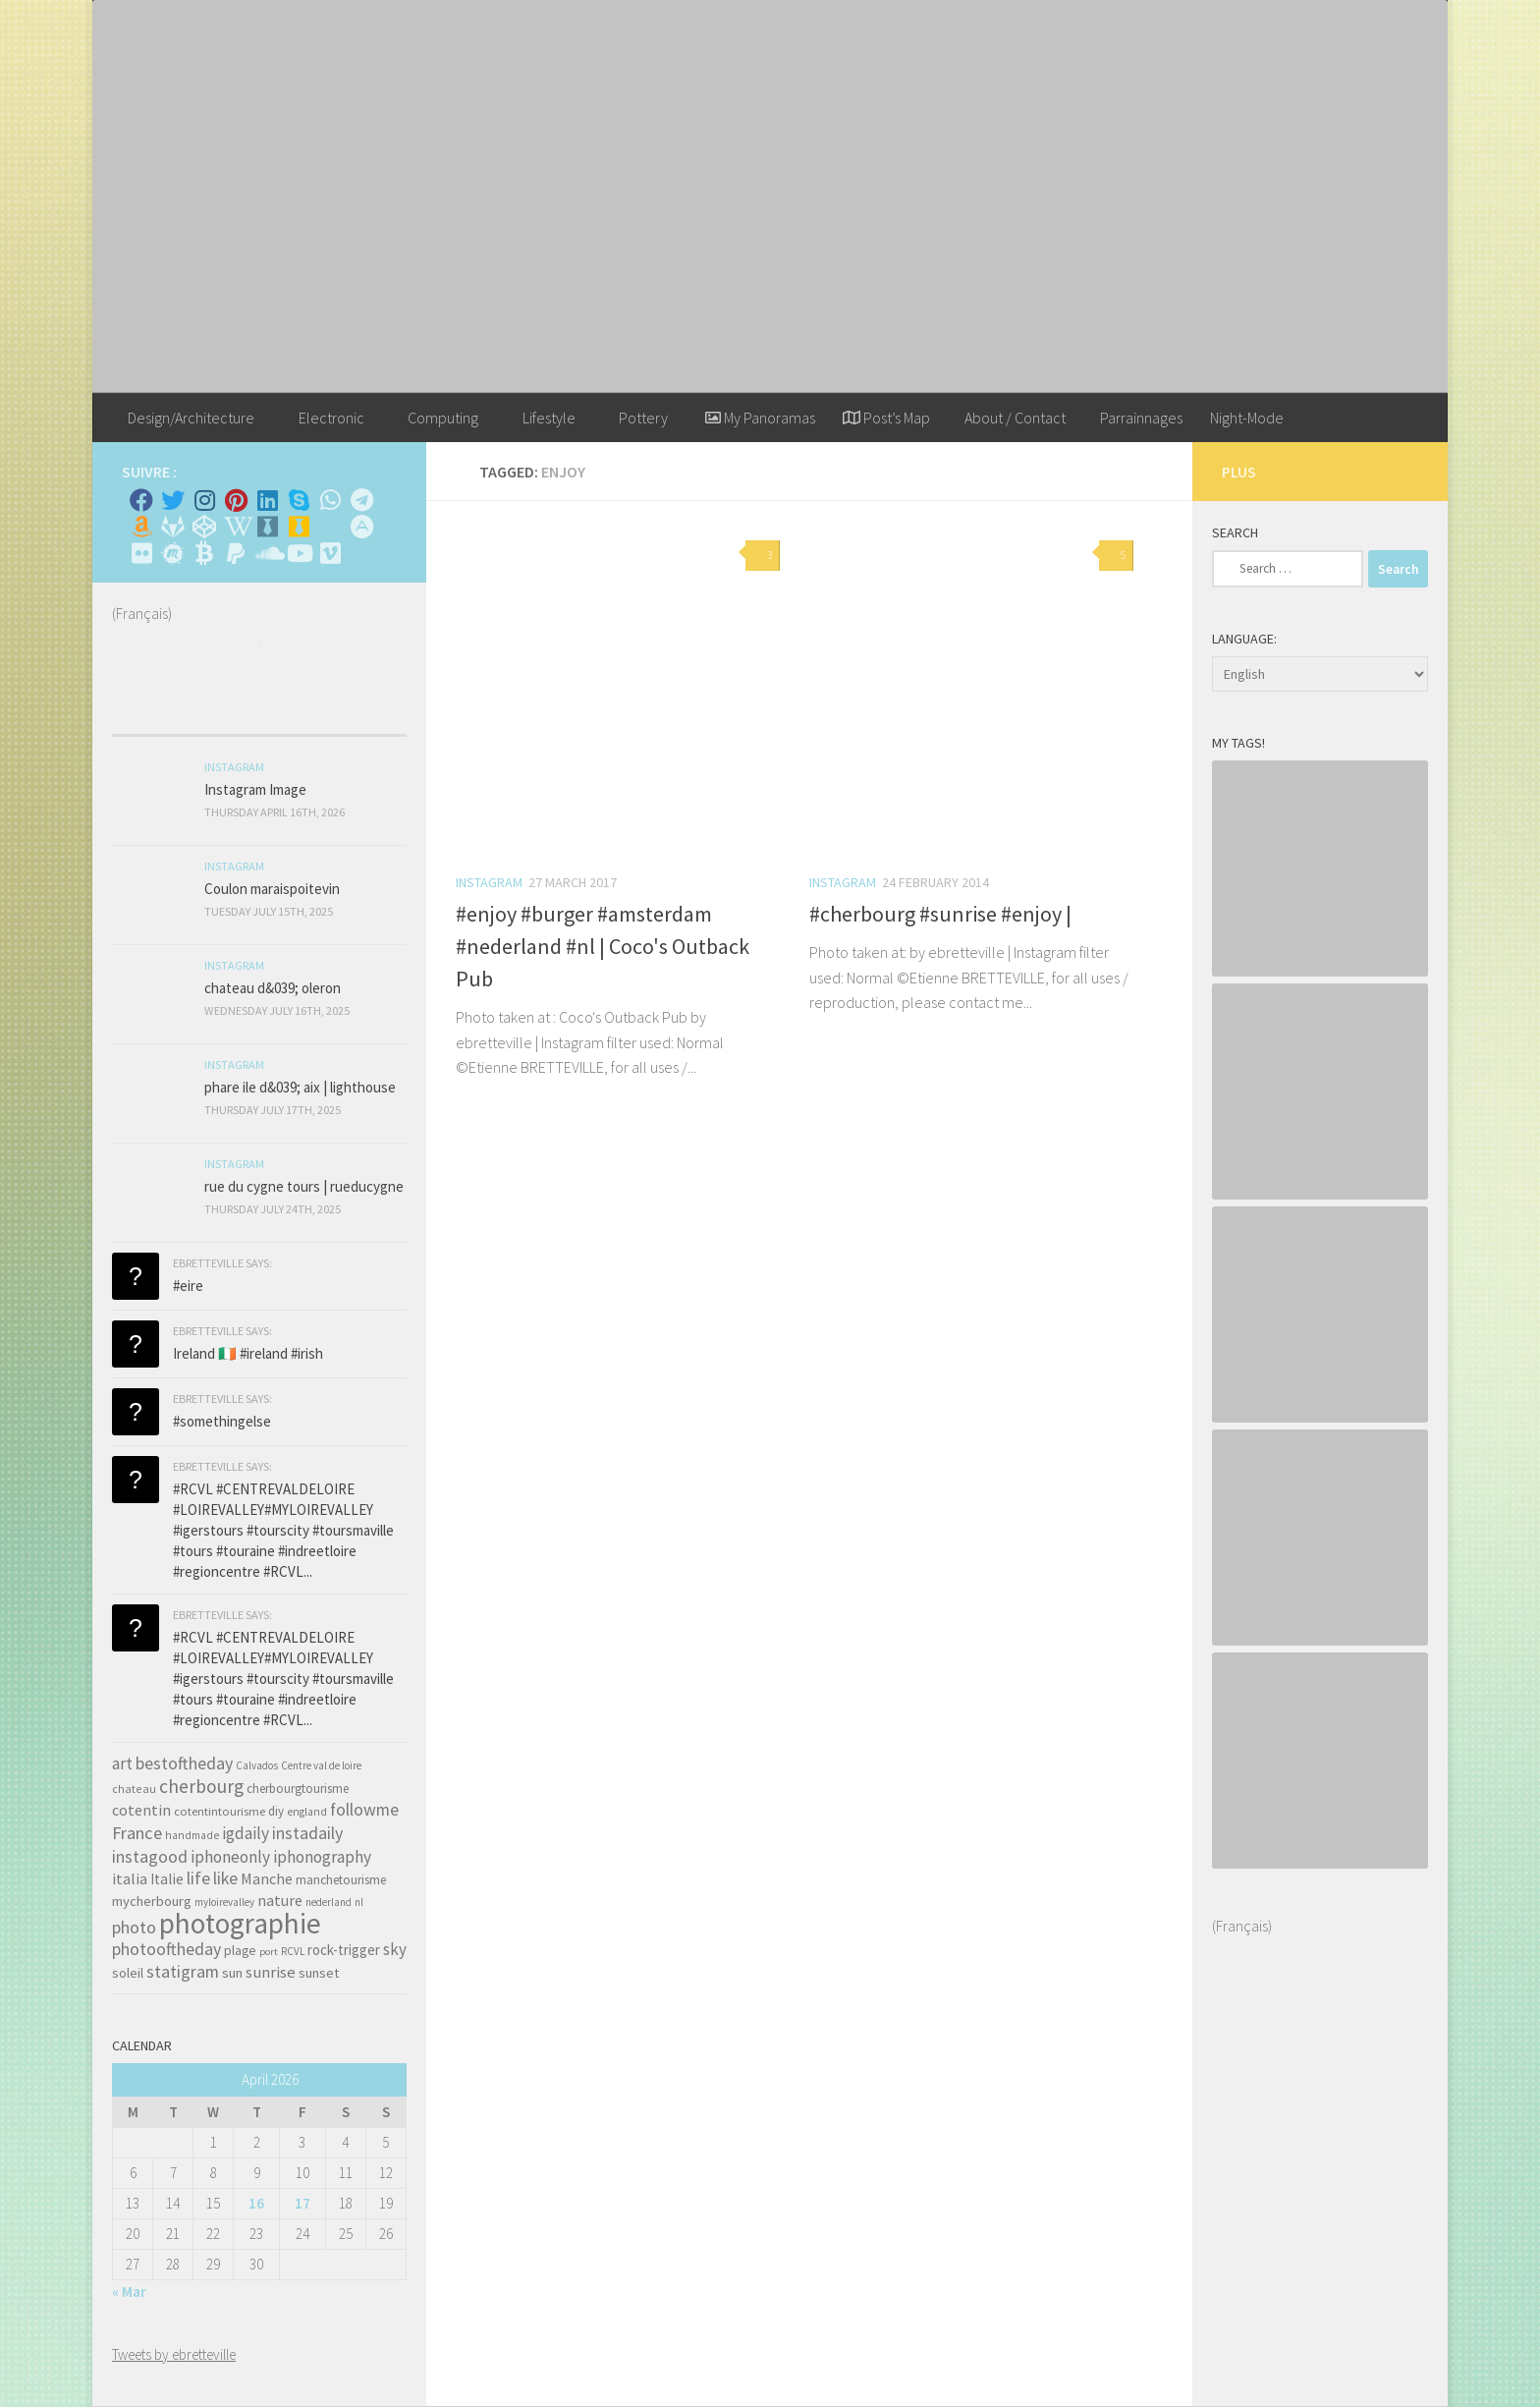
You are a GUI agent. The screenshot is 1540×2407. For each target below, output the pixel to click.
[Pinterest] (236, 500)
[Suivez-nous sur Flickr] (141, 553)
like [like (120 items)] (225, 1878)
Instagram (489, 882)
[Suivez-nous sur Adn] (361, 526)
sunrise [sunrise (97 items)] (271, 1972)
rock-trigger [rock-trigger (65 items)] (343, 1949)
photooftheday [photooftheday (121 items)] (166, 1948)
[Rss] (330, 526)
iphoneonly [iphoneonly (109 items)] (230, 1857)
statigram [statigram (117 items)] (182, 1972)
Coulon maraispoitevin (272, 888)
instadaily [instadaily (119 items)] (307, 1832)
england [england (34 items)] (307, 1812)
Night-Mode (1247, 417)
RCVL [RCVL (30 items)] (292, 1951)
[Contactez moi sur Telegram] (361, 500)
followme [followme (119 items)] (364, 1809)
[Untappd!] (298, 526)
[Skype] (298, 500)
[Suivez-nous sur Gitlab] (173, 526)
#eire (188, 1285)
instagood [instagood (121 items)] (150, 1856)
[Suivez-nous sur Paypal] (236, 553)
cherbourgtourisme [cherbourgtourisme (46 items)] (298, 1788)
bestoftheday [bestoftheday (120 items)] (184, 1763)
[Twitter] (173, 500)
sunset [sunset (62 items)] (319, 1973)
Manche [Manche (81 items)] (267, 1878)
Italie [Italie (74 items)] (167, 1879)
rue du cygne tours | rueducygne (304, 1186)
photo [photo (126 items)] (134, 1927)
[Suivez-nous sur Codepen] (204, 526)
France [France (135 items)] (137, 1832)
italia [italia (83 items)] (129, 1878)
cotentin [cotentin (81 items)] (141, 1809)
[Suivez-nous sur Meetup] (173, 553)
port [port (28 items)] (268, 1951)
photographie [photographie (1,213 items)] (240, 1923)
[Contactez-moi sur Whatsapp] (330, 500)
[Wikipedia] (236, 526)
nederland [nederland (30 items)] (328, 1902)
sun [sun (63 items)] (232, 1973)
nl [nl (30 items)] (359, 1902)
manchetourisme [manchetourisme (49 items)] (341, 1880)
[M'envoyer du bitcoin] (204, 553)
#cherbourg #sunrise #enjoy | (940, 913)
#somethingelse (222, 1421)
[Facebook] (141, 500)
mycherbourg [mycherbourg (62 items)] (152, 1901)
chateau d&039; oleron (272, 988)
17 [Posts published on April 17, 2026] (302, 2203)
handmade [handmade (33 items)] (192, 1835)
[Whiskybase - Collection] (267, 526)
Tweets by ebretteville (174, 2354)
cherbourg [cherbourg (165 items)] (201, 1786)
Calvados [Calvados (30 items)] (257, 1765)
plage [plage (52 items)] (240, 1950)
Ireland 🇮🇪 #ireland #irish (248, 1353)
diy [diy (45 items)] (276, 1811)
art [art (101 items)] (122, 1763)
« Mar (129, 2291)
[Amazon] (141, 526)
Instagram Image (255, 789)
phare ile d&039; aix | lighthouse (300, 1087)
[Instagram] (204, 500)
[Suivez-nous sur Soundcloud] (267, 553)
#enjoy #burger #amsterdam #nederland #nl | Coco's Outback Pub (602, 946)
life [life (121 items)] (198, 1878)
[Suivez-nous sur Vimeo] (330, 553)
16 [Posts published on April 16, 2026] (256, 2203)
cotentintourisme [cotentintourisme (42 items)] (219, 1811)
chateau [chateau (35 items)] (134, 1788)
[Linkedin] (267, 500)
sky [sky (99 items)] (395, 1949)
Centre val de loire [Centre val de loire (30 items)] (321, 1765)
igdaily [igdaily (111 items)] (245, 1833)
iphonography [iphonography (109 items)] (322, 1857)
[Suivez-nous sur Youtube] (298, 553)
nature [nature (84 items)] (279, 1900)
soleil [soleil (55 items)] (127, 1973)
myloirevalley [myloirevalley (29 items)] (224, 1902)
